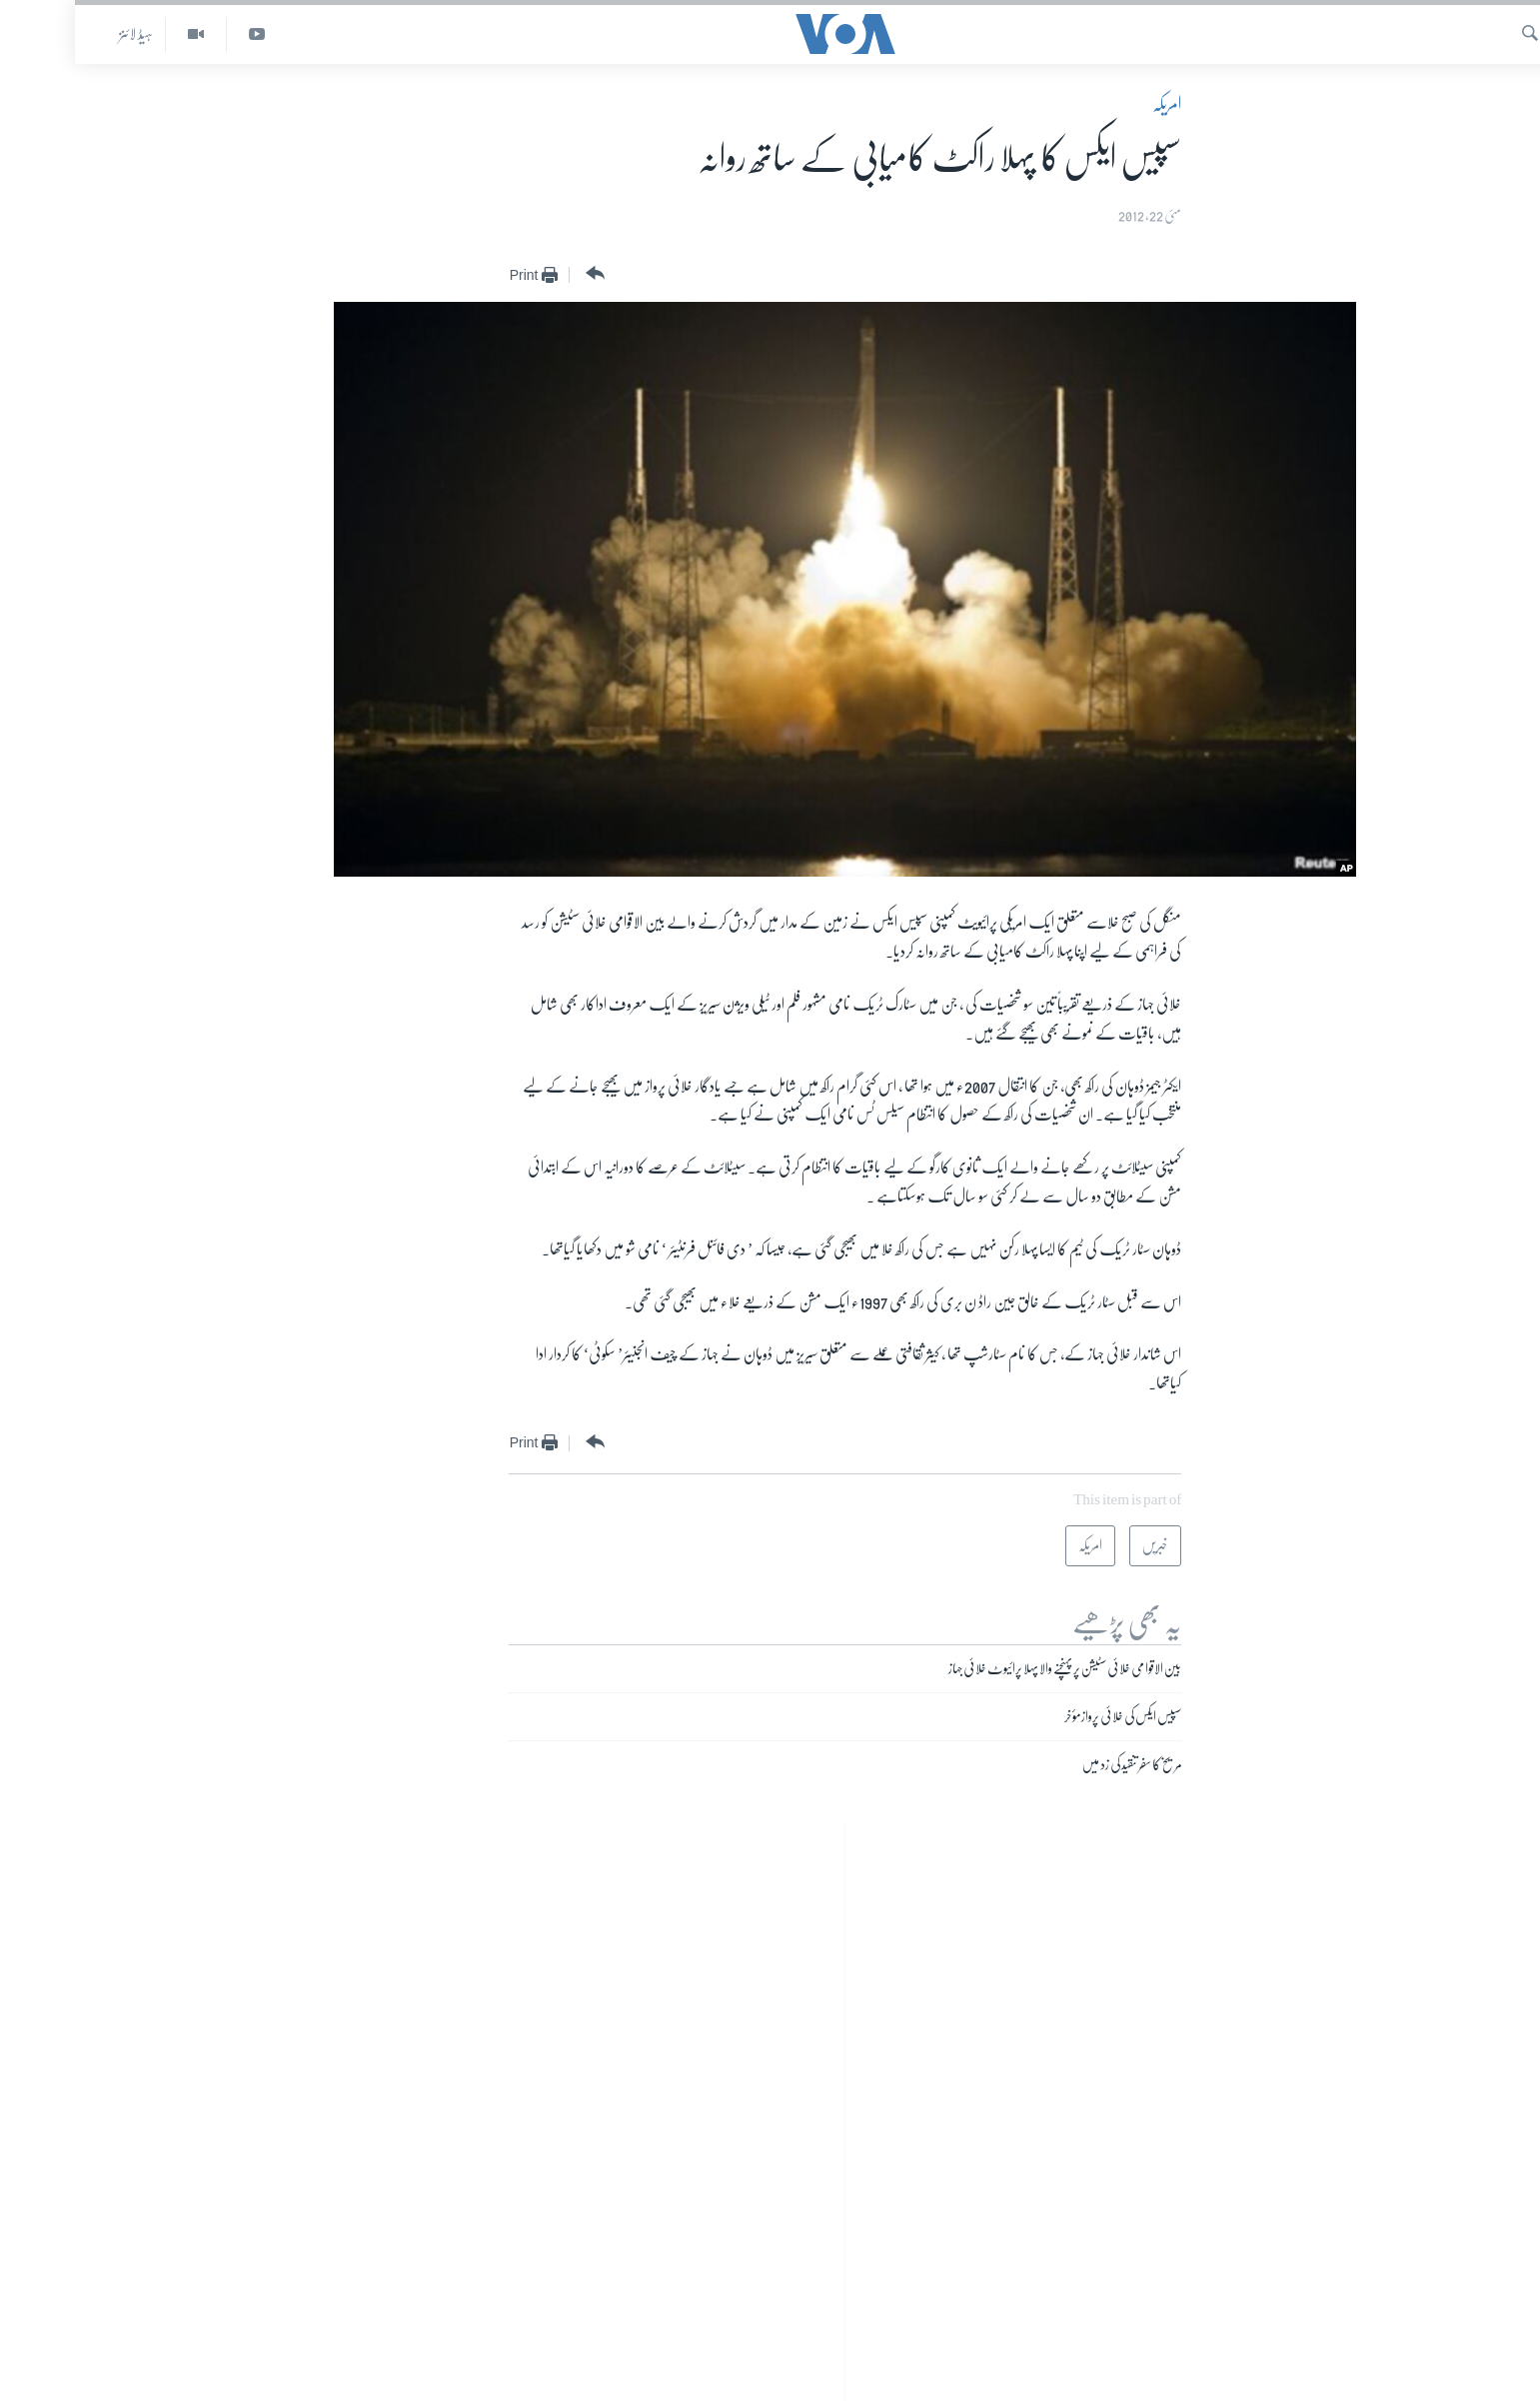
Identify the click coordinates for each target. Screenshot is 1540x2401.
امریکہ (1091, 104)
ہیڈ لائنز (61, 34)
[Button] (518, 274)
